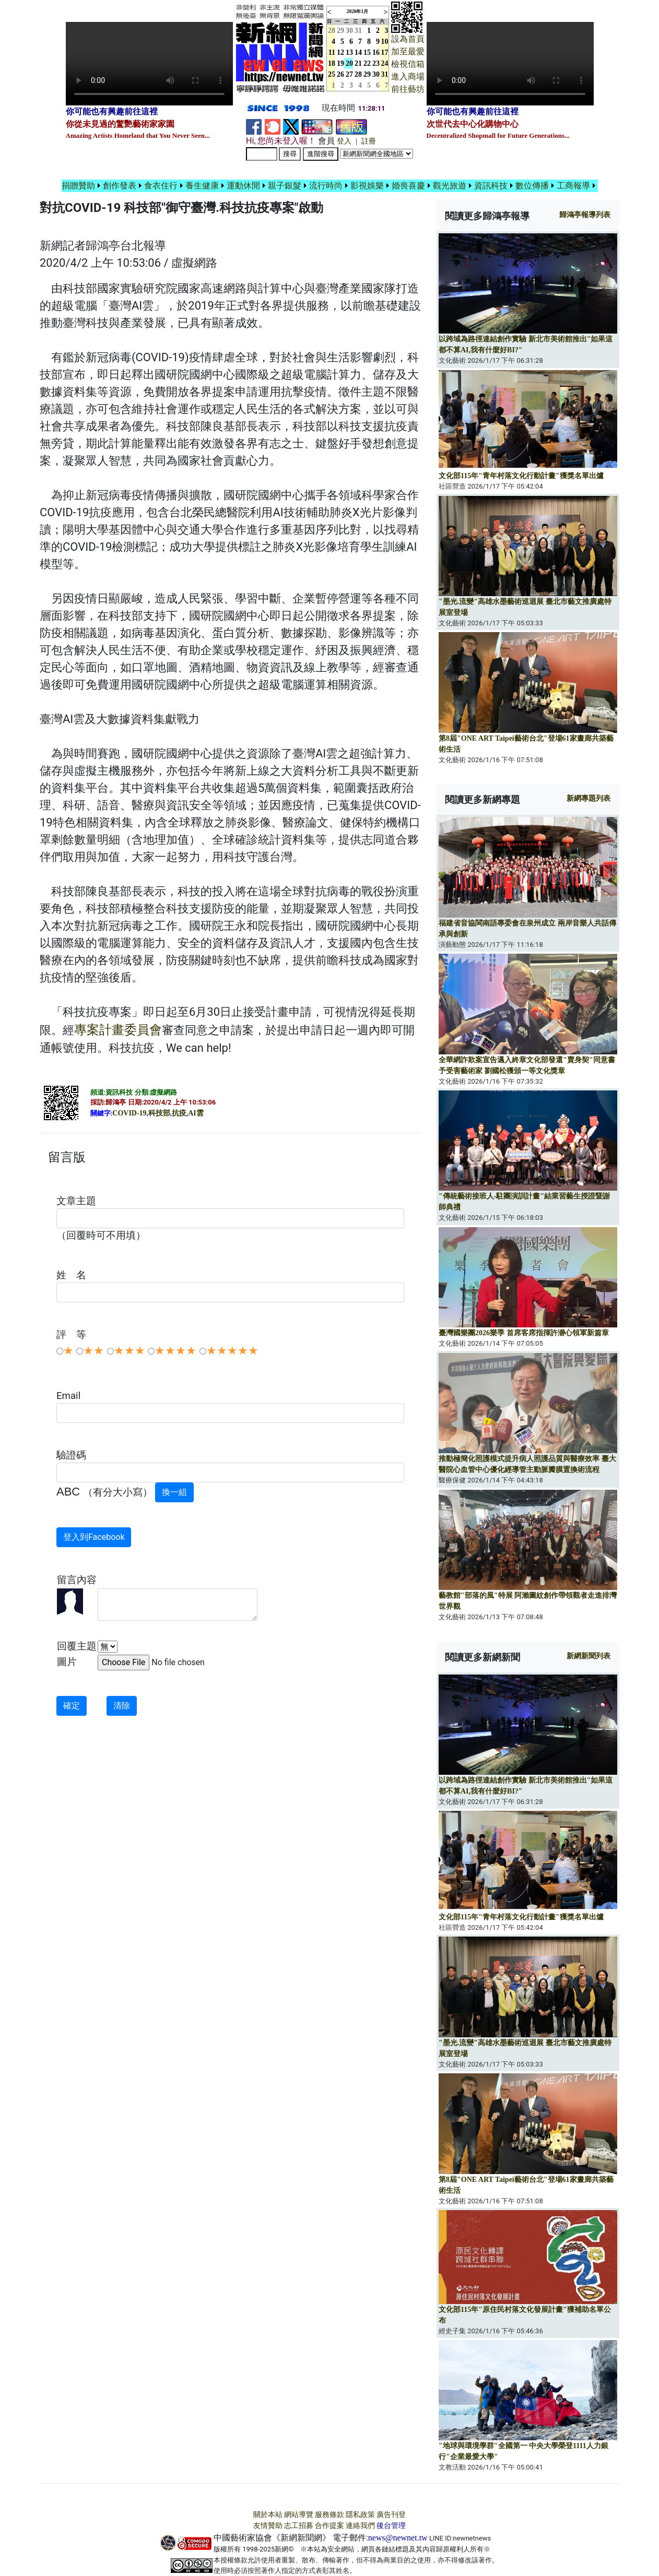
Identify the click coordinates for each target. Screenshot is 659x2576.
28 (358, 74)
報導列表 (584, 215)
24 (385, 63)
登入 (344, 141)
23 (376, 63)
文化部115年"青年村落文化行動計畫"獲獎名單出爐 (521, 476)
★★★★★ (232, 1350)
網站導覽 (298, 2515)
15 (367, 52)
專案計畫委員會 (118, 1030)
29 (340, 30)
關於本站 (268, 2515)
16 (376, 52)
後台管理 (391, 2526)
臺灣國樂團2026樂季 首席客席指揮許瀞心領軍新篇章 (524, 1333)
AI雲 (196, 1113)
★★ (93, 1350)
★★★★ (175, 1350)
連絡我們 (360, 2526)
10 (385, 41)
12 (340, 52)
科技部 (159, 1113)
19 (340, 63)
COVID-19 (129, 1113)
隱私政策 (360, 2515)
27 (349, 74)
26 (340, 74)
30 (349, 30)
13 (349, 52)
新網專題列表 (588, 798)
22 (367, 63)
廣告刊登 (391, 2515)
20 (349, 63)
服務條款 (329, 2515)
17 (385, 52)
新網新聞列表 (588, 1656)
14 (358, 52)
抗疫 (179, 1113)
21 (358, 63)
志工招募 (298, 2526)
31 (358, 30)
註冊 (368, 141)
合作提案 (329, 2526)
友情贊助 (268, 2526)
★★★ (129, 1350)
